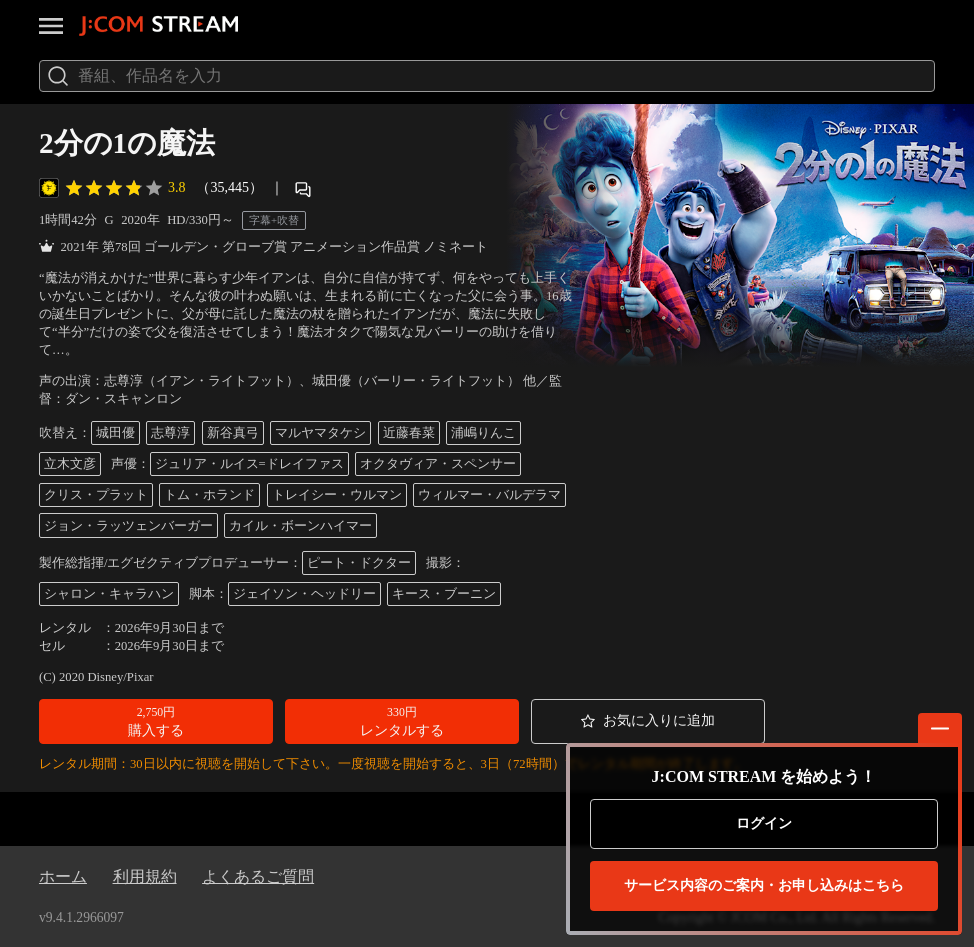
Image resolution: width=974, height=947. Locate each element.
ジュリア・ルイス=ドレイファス (249, 464)
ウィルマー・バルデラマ (489, 495)
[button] (156, 721)
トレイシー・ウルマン (337, 495)
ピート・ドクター (359, 563)
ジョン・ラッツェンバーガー (128, 526)
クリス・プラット (96, 495)
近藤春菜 (409, 433)
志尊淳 (170, 433)
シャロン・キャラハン (109, 594)
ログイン (764, 823)
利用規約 (145, 876)
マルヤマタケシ (320, 433)
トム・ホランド (209, 495)
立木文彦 (70, 464)
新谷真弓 (233, 433)
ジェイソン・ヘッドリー (304, 594)
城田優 (115, 433)
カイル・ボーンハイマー (300, 526)
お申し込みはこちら (764, 886)
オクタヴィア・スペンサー (438, 464)
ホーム (63, 876)
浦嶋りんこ (483, 433)
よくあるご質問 (258, 876)
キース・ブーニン (444, 594)
